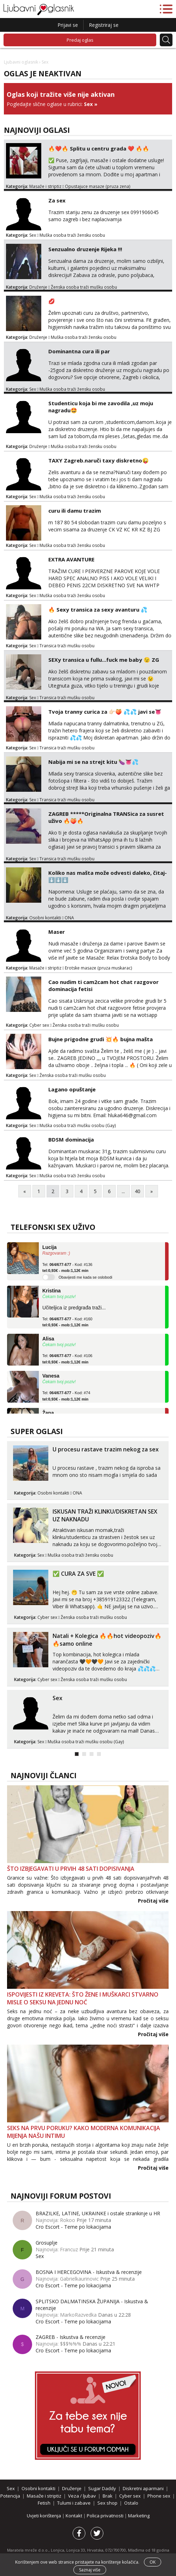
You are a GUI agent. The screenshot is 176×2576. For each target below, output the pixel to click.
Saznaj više (90, 2570)
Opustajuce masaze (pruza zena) (97, 186)
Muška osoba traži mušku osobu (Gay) (78, 1125)
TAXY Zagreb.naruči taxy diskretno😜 (98, 460)
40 (137, 1191)
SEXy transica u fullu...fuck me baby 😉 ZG (103, 659)
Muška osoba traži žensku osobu (72, 235)
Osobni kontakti (45, 918)
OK (153, 2562)
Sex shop (107, 2503)
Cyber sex (39, 1025)
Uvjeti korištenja (44, 2515)
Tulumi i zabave (74, 2503)
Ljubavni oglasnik (21, 62)
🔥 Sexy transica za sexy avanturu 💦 (97, 609)
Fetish (44, 2503)
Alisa (48, 1339)
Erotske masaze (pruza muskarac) (98, 968)
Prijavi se (67, 25)
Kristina (51, 1290)
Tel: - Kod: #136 (67, 1267)
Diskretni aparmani (143, 2488)
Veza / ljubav (82, 2496)
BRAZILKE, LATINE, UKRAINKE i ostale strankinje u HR (98, 2213)
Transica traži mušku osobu (67, 646)
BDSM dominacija (71, 1139)
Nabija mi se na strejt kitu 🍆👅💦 (93, 761)
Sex (88, 104)
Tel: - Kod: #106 (67, 1359)
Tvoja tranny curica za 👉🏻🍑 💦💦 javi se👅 (105, 711)
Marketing (139, 2515)
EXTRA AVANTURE (71, 559)
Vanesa (50, 1376)
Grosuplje (46, 2242)
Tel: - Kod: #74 (66, 1396)
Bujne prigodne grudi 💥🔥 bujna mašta (100, 1039)
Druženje (38, 287)
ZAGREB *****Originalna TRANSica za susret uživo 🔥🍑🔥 (106, 817)
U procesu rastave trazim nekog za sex (106, 1449)
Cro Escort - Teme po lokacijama (73, 2226)
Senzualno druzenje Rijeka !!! (85, 249)
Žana (48, 1413)
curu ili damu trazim (74, 510)
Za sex (57, 200)
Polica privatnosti (106, 2515)
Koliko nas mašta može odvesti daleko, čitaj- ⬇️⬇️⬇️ (107, 876)
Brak (108, 2496)
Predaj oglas (80, 40)
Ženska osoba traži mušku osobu (84, 287)
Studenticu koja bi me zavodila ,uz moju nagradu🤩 (100, 407)
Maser (56, 931)
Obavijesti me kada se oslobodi (85, 1277)
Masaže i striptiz (45, 186)
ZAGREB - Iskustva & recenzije (70, 2337)
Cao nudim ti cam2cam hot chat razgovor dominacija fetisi (103, 985)
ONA (69, 918)
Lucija (49, 1247)
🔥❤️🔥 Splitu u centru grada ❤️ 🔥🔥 (98, 148)
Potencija (10, 2496)
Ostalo (131, 2503)
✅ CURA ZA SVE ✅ (78, 1574)
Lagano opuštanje (72, 1089)
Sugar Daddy (102, 2488)
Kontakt (74, 2515)
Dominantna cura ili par (79, 351)
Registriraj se (104, 25)
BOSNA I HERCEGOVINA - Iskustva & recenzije (89, 2272)
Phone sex (158, 2496)
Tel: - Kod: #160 (67, 1322)
